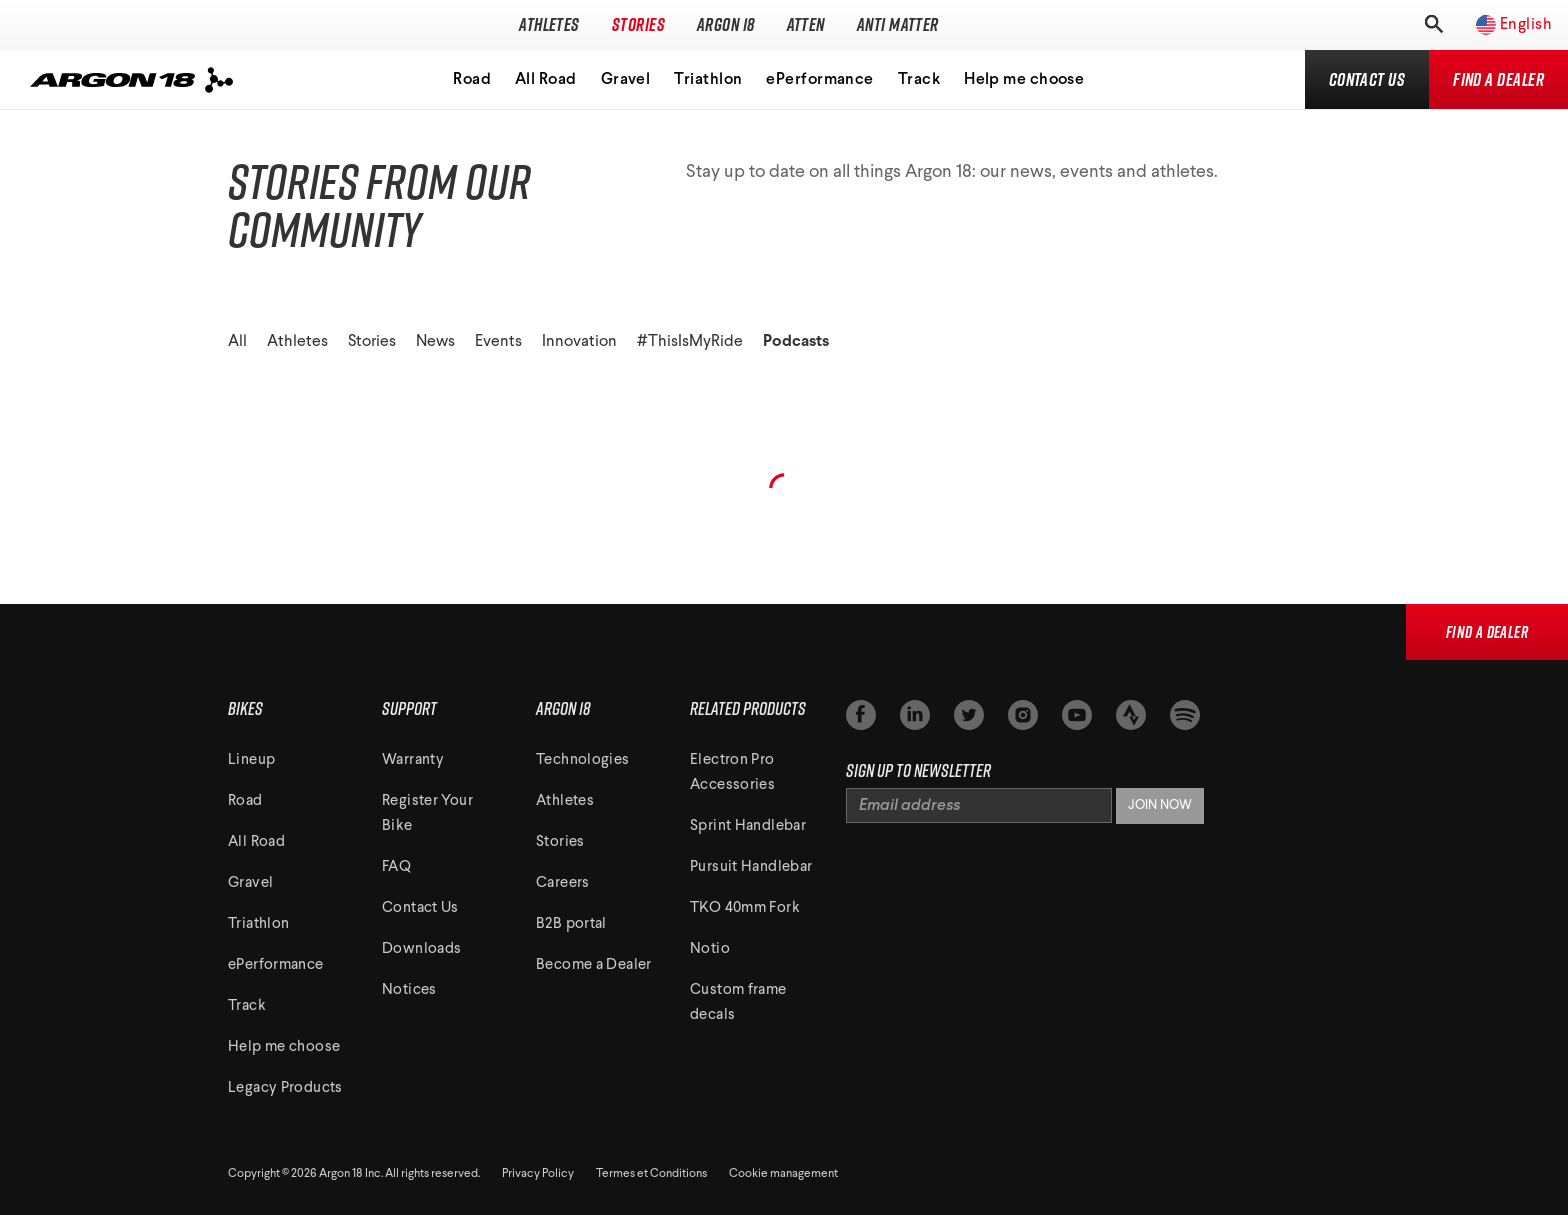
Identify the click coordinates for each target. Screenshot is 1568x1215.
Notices (409, 990)
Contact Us (420, 908)
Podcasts (796, 342)
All (237, 342)
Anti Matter (898, 25)
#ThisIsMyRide (690, 342)
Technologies (583, 760)
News (435, 342)
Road (472, 80)
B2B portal (571, 924)
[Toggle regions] (1504, 25)
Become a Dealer (594, 965)
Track (919, 80)
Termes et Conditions (651, 1174)
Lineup (251, 760)
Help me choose (1024, 80)
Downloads (421, 949)
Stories (638, 25)
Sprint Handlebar (748, 826)
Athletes (549, 25)
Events (498, 342)
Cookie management (783, 1174)
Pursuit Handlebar (751, 867)
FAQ (396, 867)
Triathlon (708, 80)
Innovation (579, 342)
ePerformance (819, 80)
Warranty (413, 760)
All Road (546, 80)
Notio (710, 949)
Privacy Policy (538, 1174)
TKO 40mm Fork (745, 908)
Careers (563, 883)
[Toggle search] (1432, 25)
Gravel (626, 80)
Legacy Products (285, 1088)
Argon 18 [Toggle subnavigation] (726, 25)
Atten (806, 25)
